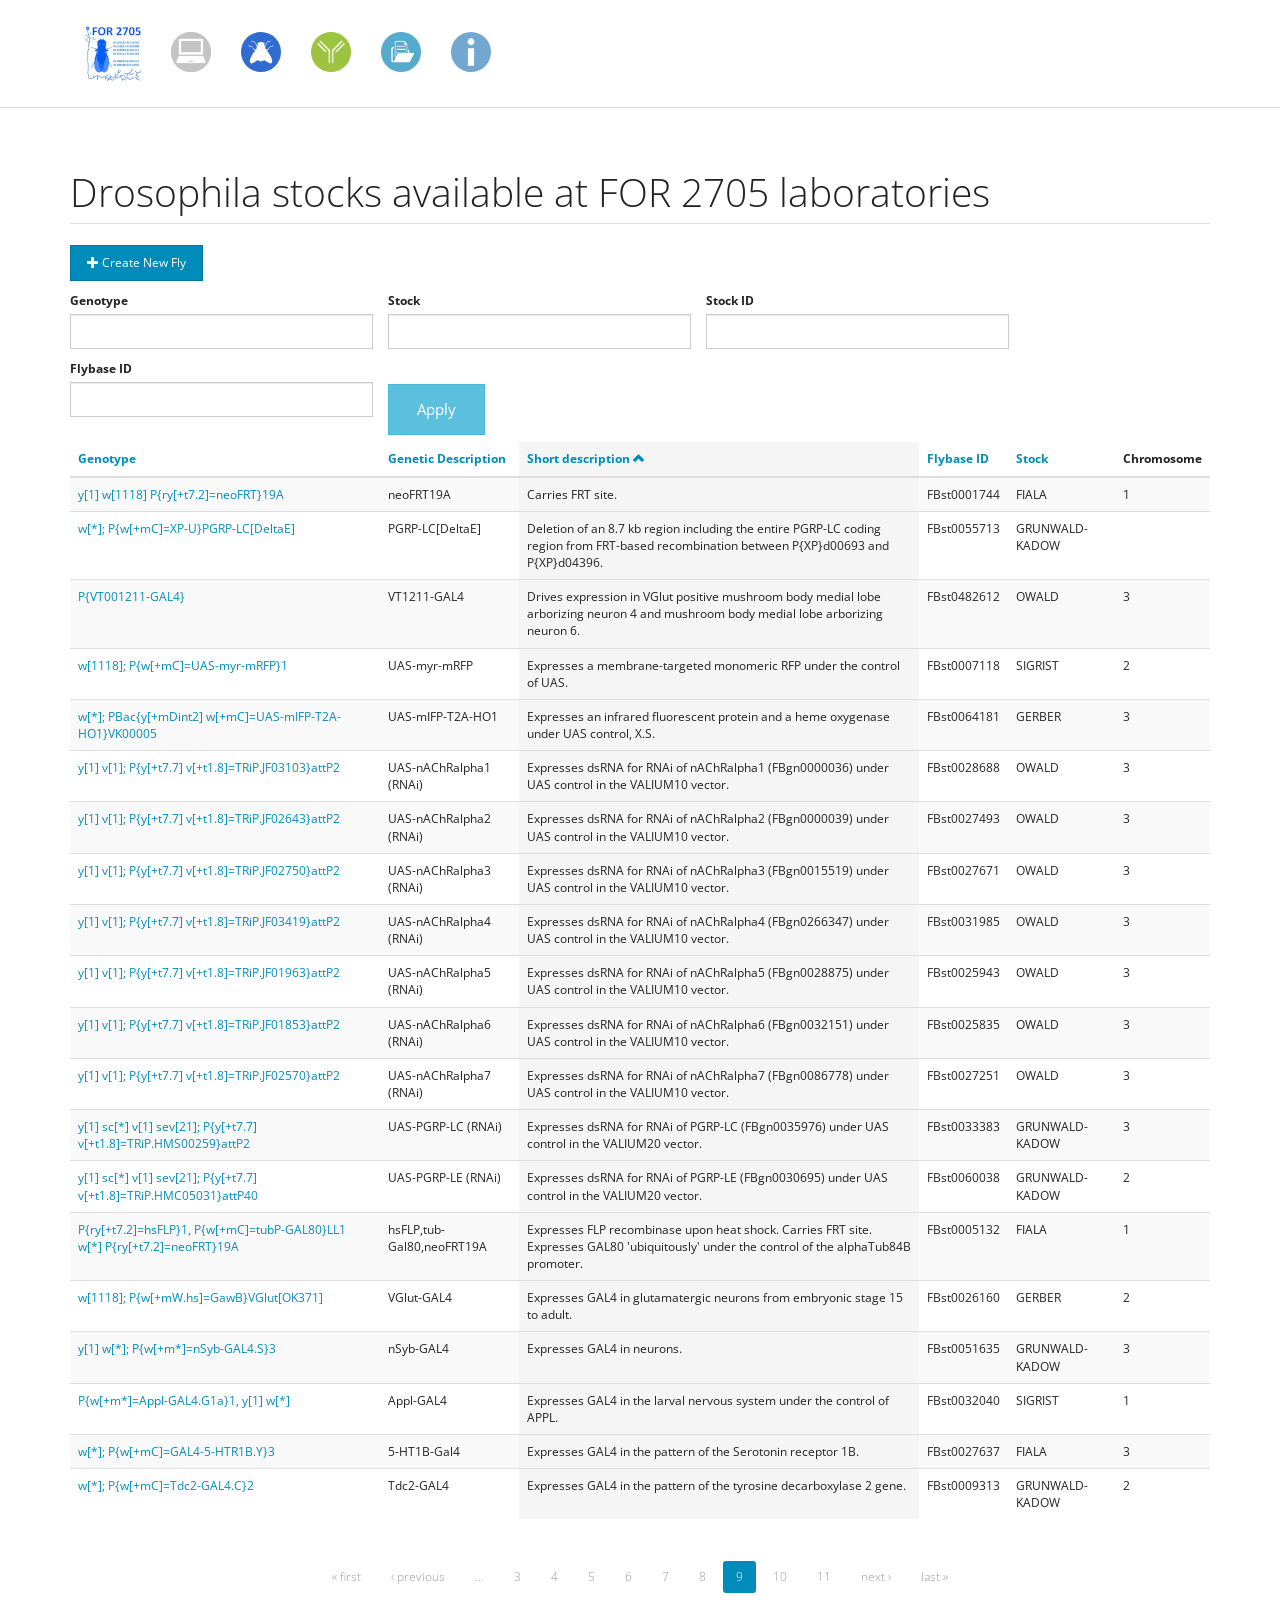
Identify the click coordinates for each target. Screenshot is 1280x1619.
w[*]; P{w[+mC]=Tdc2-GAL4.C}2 (166, 1485)
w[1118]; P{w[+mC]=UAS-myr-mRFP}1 (183, 665)
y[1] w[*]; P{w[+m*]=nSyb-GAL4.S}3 (177, 1348)
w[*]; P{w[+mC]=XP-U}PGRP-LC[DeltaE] (186, 528)
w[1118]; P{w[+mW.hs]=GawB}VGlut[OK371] (200, 1297)
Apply (436, 409)
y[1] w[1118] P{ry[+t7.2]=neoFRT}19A (181, 494)
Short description (586, 458)
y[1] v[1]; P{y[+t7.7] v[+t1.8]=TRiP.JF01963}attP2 (209, 972)
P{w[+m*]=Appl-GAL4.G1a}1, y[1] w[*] (184, 1400)
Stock (404, 300)
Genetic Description (447, 458)
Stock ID (730, 300)
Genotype (99, 300)
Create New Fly (136, 262)
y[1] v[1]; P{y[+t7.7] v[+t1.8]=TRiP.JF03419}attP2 (209, 921)
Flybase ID (101, 368)
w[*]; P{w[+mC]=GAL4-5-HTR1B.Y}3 (176, 1451)
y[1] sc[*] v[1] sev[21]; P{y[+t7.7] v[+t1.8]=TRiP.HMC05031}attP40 (168, 1186)
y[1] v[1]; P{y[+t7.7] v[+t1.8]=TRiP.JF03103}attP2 (209, 767)
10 (780, 1576)
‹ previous (418, 1576)
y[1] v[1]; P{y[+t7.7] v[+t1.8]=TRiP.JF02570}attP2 (209, 1075)
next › (876, 1576)
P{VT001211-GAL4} (131, 596)
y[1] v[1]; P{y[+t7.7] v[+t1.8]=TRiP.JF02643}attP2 (209, 818)
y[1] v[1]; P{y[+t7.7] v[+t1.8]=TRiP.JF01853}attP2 (209, 1024)
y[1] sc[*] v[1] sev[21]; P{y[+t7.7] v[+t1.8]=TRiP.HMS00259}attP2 (167, 1135)
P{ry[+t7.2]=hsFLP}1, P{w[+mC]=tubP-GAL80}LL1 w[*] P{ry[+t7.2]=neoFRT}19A (212, 1238)
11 (824, 1576)
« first (346, 1576)
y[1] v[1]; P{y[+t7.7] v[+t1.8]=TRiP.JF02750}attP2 (209, 870)
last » (934, 1576)
